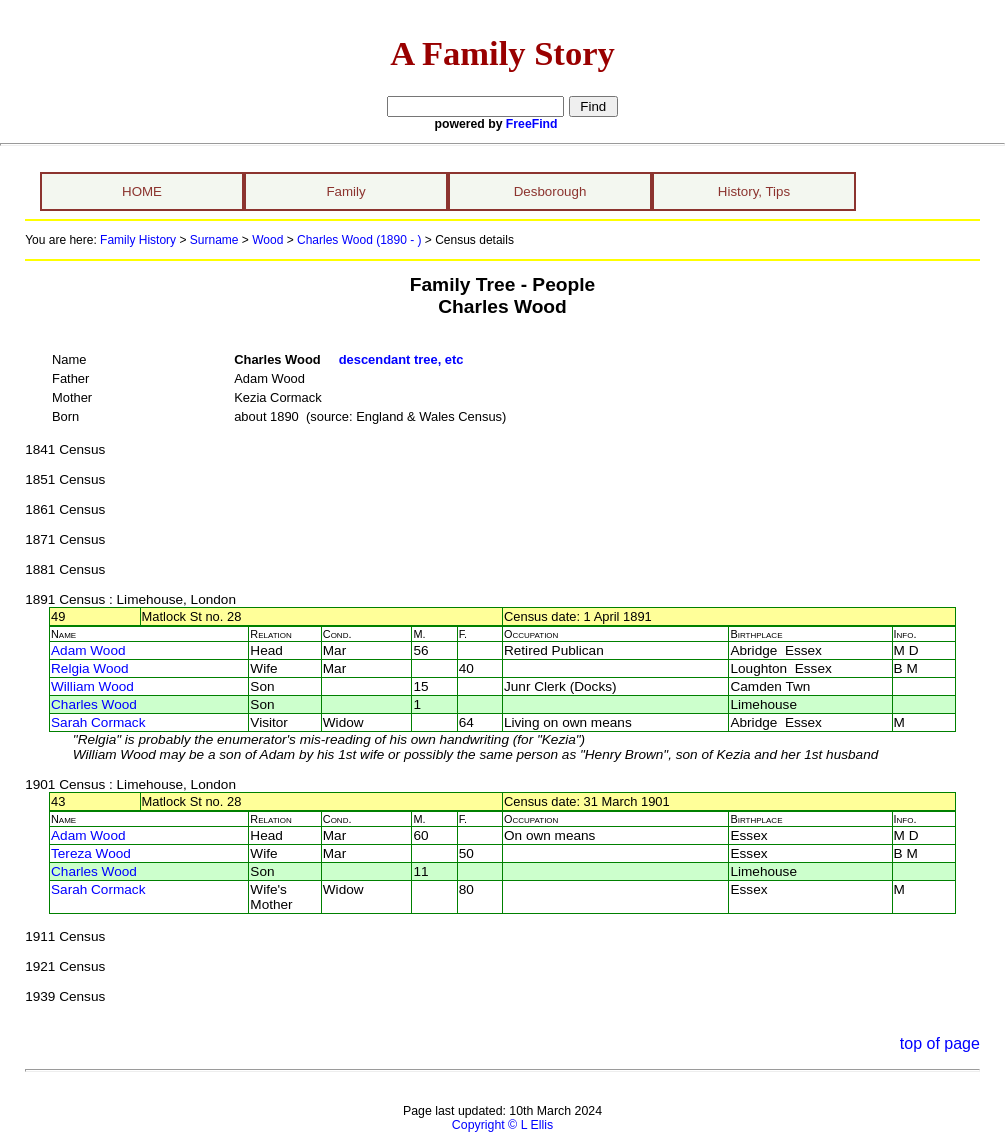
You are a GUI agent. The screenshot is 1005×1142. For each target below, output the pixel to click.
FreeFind (532, 124)
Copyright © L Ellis (502, 1125)
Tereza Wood (91, 853)
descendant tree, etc (401, 359)
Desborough (550, 191)
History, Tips (754, 191)
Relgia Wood (90, 668)
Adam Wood (88, 650)
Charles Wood (94, 704)
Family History (138, 240)
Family (345, 191)
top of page (940, 1043)
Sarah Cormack (98, 722)
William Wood (92, 686)
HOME (142, 191)
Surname (214, 240)
